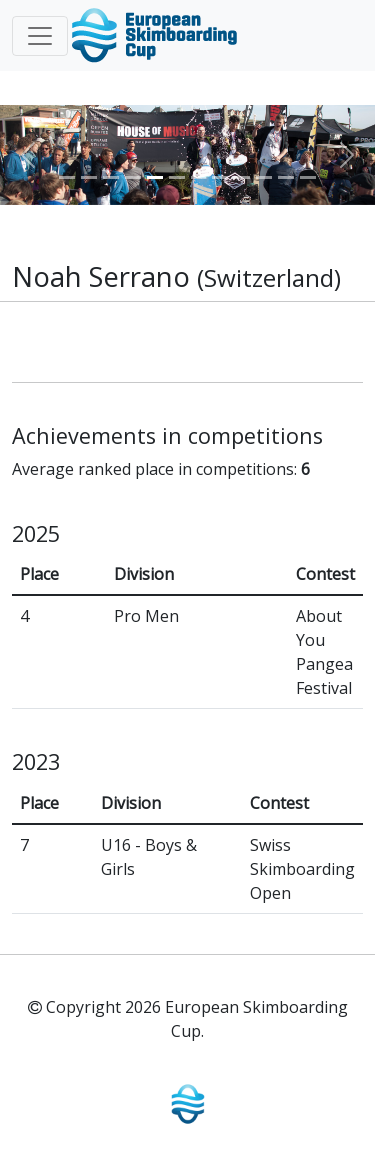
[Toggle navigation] (40, 36)
